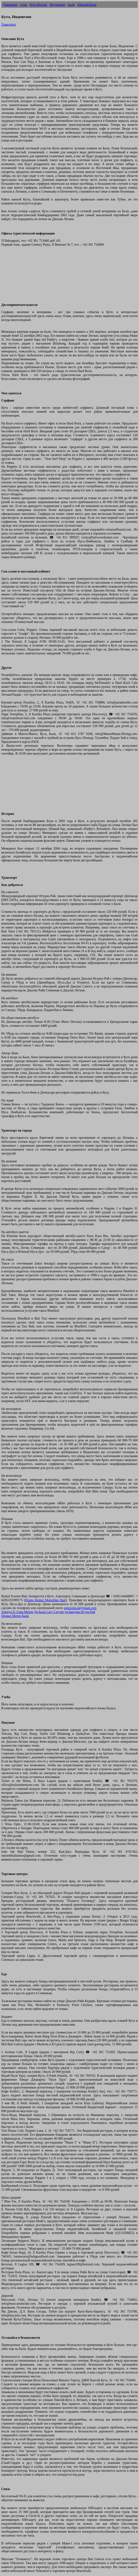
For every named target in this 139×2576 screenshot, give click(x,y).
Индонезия (57, 4)
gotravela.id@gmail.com (80, 1608)
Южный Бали (86, 4)
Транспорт (8, 24)
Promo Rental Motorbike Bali (45, 1600)
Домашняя (10, 4)
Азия (23, 4)
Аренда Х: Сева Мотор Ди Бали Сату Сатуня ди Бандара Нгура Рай (48, 1612)
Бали (71, 4)
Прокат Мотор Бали (15, 1616)
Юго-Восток (38, 4)
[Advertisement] (69, 277)
